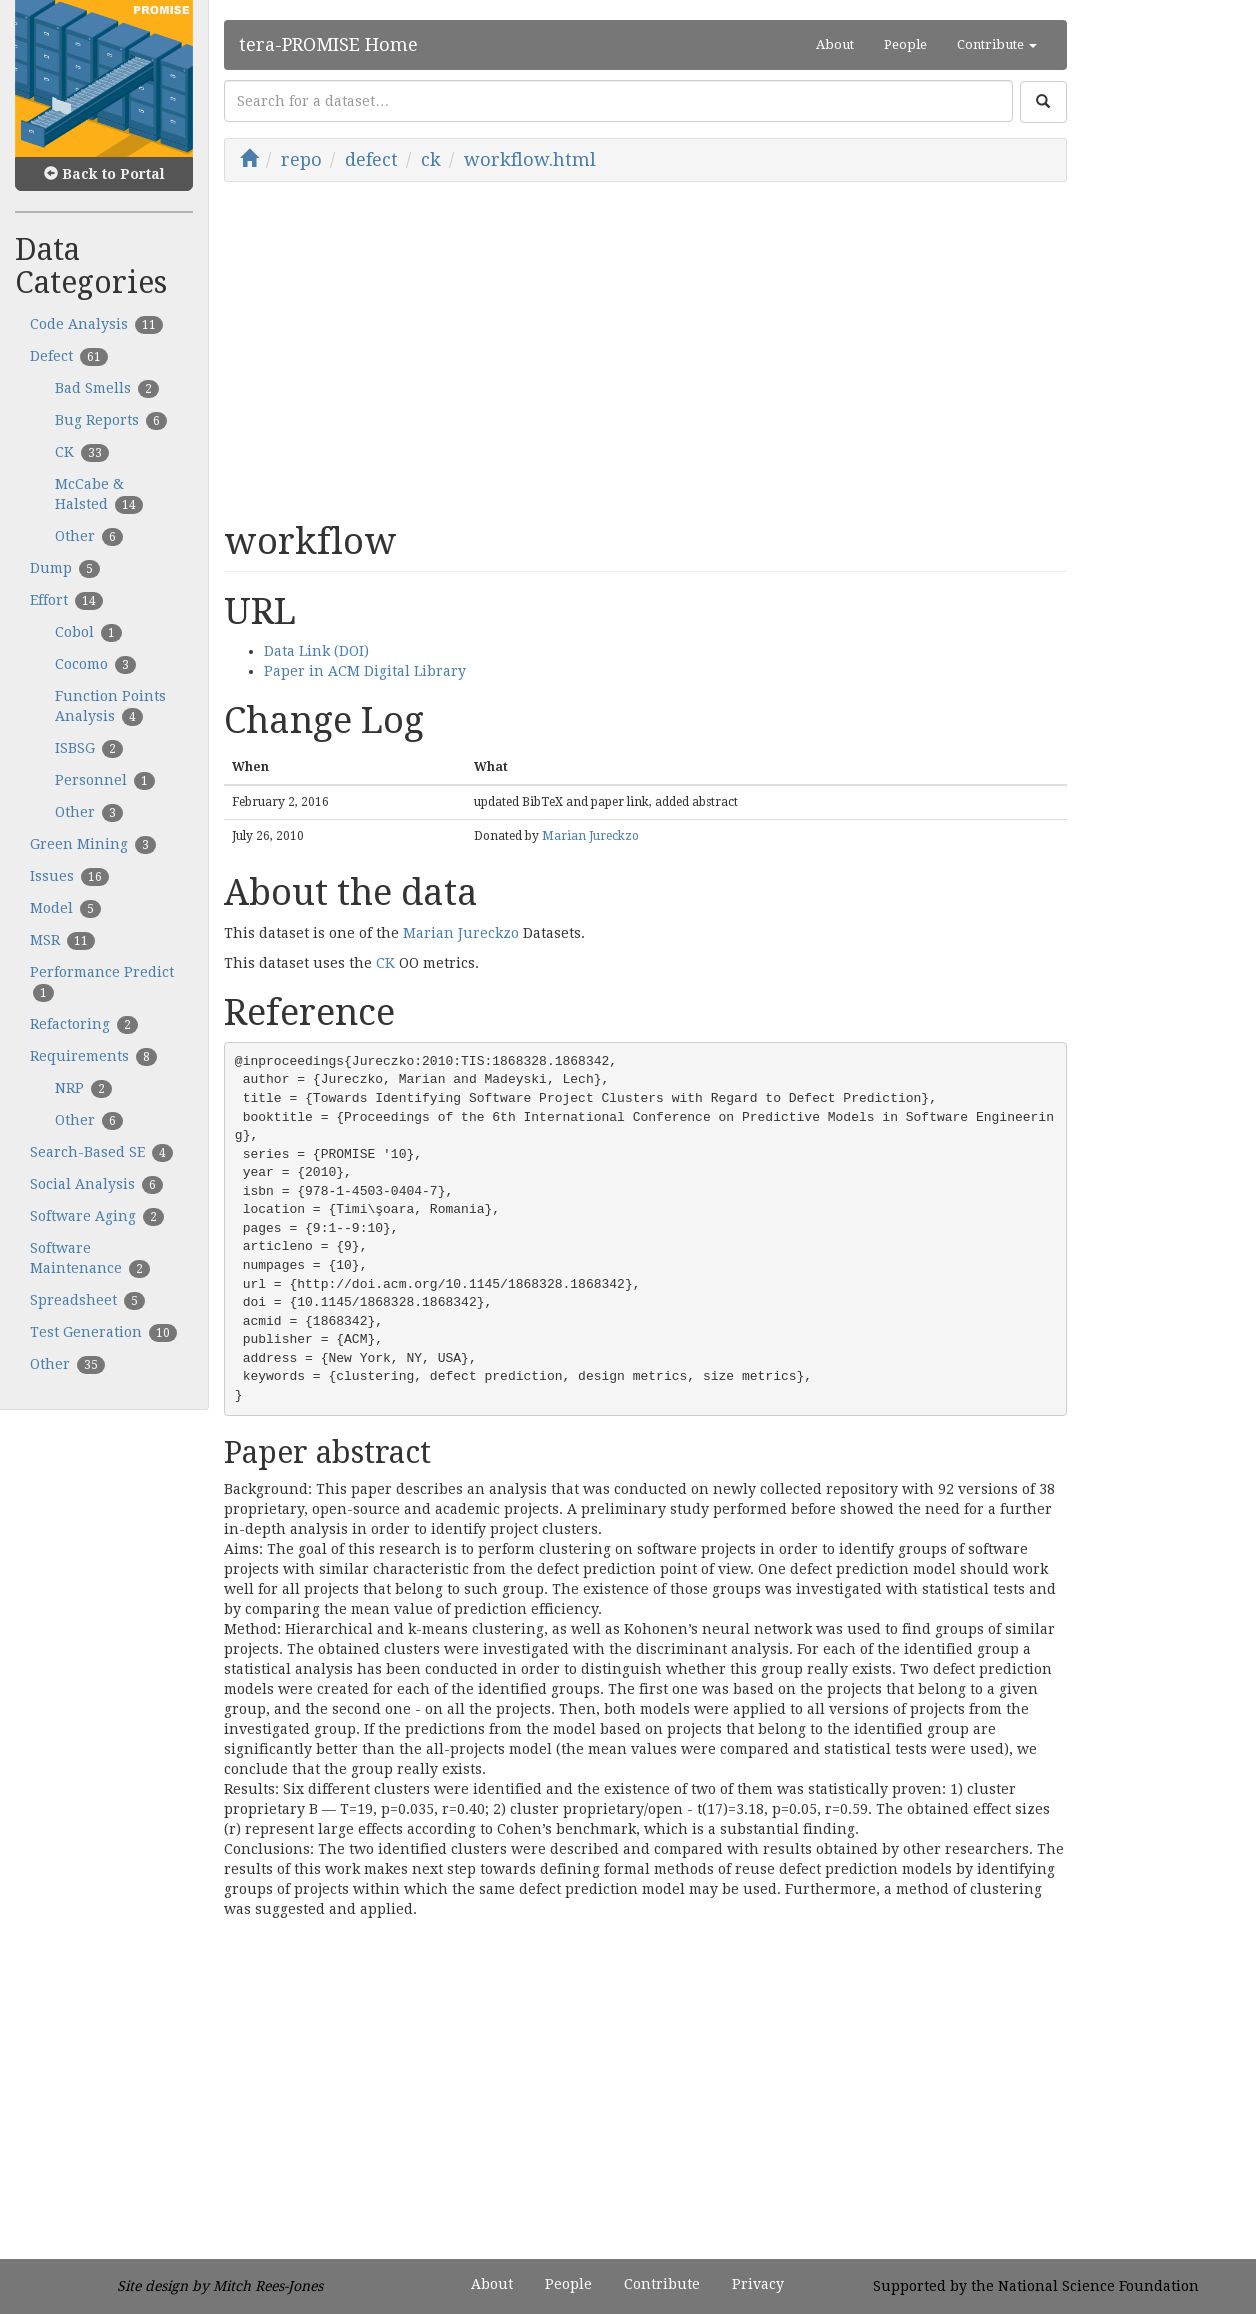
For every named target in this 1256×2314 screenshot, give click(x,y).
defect (371, 159)
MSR (62, 941)
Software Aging (97, 1217)
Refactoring (84, 1025)
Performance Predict (102, 983)
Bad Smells (107, 389)
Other (89, 537)
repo (301, 159)
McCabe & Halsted (99, 495)
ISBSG (89, 749)
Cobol (88, 633)
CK (82, 453)
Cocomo (95, 665)
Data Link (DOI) (316, 651)
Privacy (758, 2284)
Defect (69, 357)
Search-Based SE (101, 1153)
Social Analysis (96, 1185)
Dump (65, 569)
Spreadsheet (87, 1301)
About (835, 44)
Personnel (105, 781)
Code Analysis (96, 325)
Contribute (662, 2284)
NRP (83, 1089)
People (905, 44)
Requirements (93, 1057)
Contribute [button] (997, 44)
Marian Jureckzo (590, 836)
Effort (66, 601)
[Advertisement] (645, 352)
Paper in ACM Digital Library (365, 671)
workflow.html (530, 159)
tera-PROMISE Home (328, 44)
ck (431, 159)
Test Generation (103, 1333)
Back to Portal (104, 174)
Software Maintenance (90, 1259)
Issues (69, 877)
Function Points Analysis (110, 707)
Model (65, 909)
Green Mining (93, 845)
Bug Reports (111, 421)
